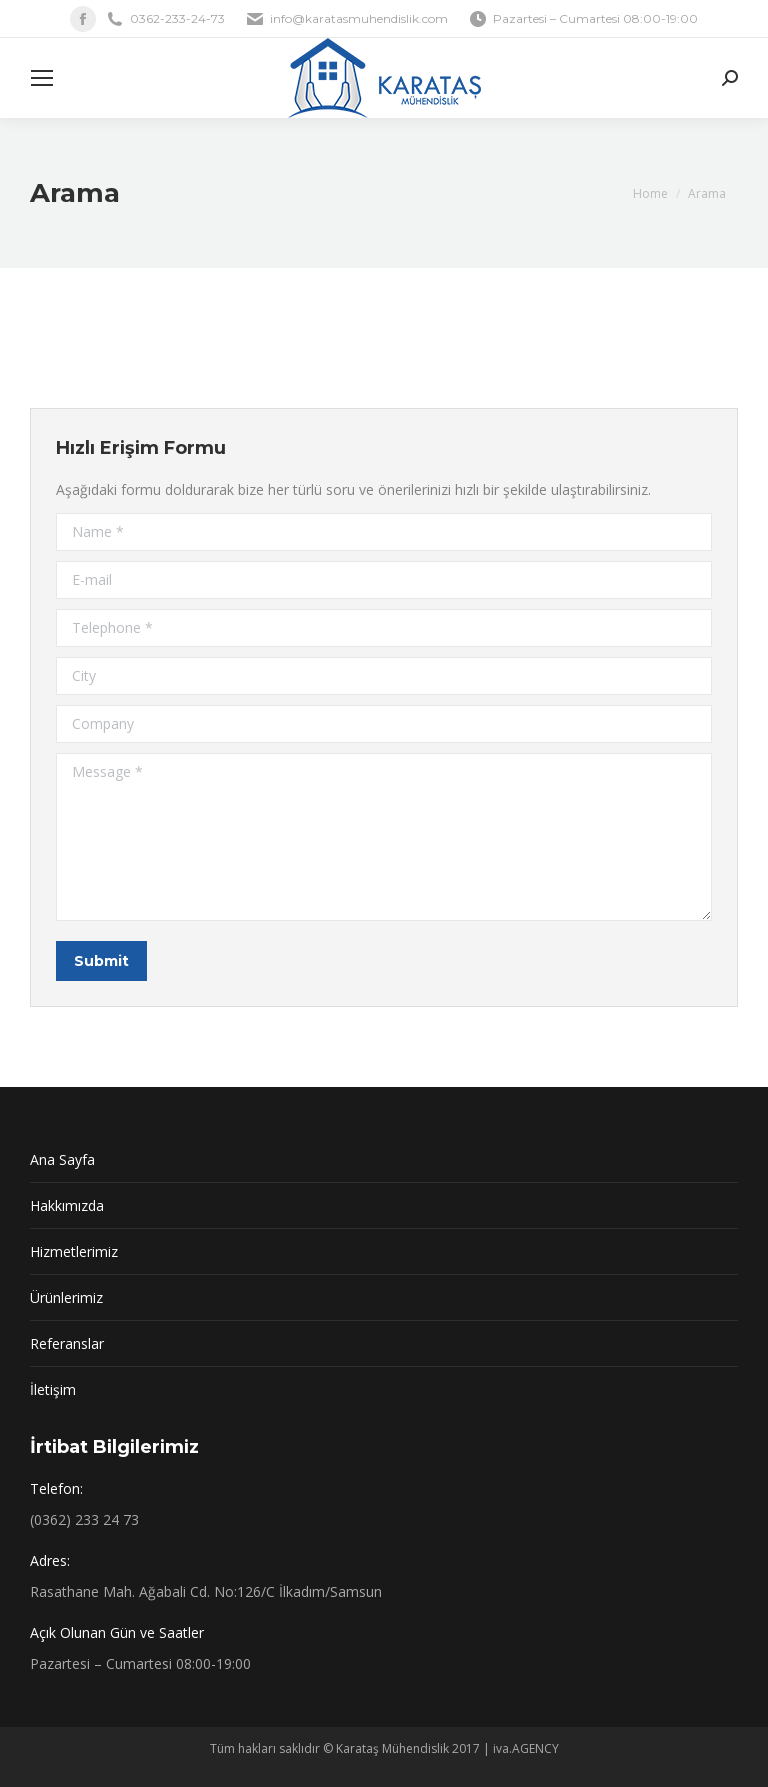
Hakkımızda (67, 1205)
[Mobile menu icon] (42, 78)
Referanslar (67, 1343)
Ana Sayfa (62, 1159)
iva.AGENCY (526, 1748)
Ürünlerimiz (66, 1297)
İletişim (53, 1389)
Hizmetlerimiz (74, 1251)
